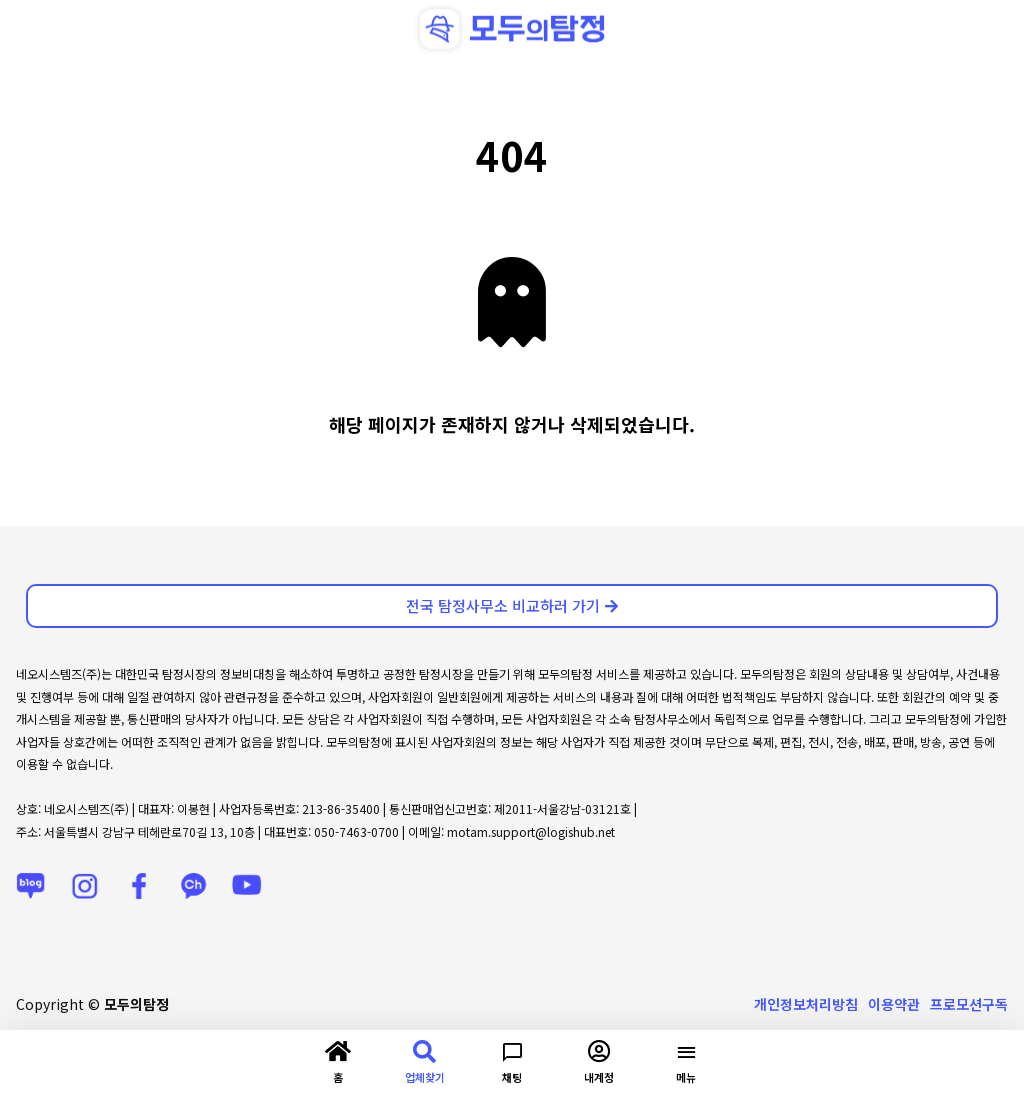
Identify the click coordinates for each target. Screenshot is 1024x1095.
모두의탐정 (136, 1004)
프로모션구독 (969, 1004)
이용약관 (894, 1004)
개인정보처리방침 (806, 1004)
